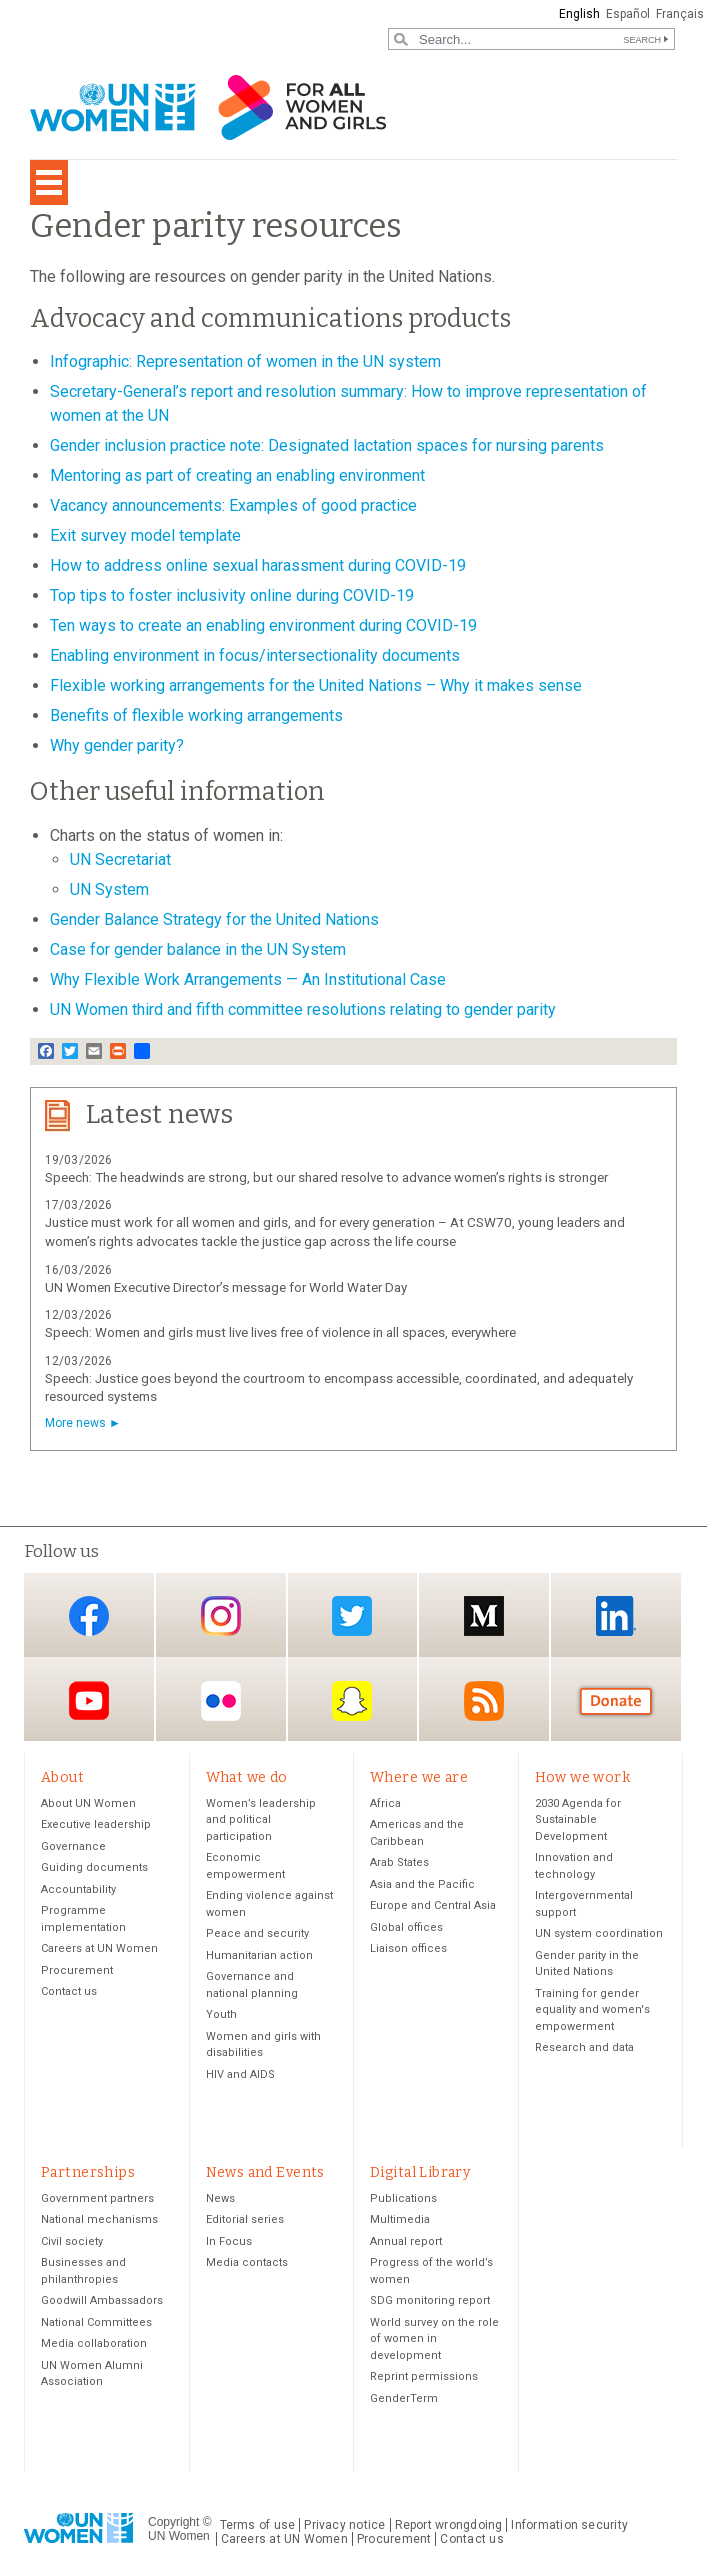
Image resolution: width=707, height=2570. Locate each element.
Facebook (89, 1616)
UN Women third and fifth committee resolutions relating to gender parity (303, 1009)
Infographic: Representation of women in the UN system (245, 361)
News (220, 2201)
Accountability (78, 1890)
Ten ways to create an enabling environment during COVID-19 (263, 625)
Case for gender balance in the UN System (198, 949)
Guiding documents (94, 1869)
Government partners (97, 2201)
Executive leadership (96, 1826)
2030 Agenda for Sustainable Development (578, 1821)
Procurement (77, 1971)
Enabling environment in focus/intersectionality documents (255, 655)
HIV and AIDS (240, 2075)
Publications (403, 2201)
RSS (484, 1700)
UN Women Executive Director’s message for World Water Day (226, 1287)
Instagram (221, 1616)
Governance (73, 1847)
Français (680, 14)
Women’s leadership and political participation (261, 1821)
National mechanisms (99, 2222)
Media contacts (247, 2265)
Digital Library (420, 2174)
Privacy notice (344, 2528)
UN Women (179, 2539)
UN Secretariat (120, 859)
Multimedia (400, 2222)
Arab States (399, 1864)
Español (628, 14)
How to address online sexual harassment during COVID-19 (258, 565)
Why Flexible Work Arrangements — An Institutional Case (248, 979)
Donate (616, 1700)
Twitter (352, 1616)
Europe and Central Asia (433, 1907)
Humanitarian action (259, 1956)
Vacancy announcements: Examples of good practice (233, 505)
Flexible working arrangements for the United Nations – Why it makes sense (316, 685)
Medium (484, 1616)
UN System (109, 889)
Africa (385, 1804)
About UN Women (88, 1804)
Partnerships (88, 2174)
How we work (583, 1777)
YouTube (89, 1700)
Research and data (584, 2049)
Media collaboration (94, 2346)
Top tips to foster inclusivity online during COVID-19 (232, 595)
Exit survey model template (145, 535)
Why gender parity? (117, 745)
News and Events (265, 2174)
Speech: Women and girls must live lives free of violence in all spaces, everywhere (280, 1332)
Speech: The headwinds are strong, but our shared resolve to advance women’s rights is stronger (326, 1177)
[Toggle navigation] (49, 182)
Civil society (72, 2244)
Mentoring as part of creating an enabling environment (237, 475)
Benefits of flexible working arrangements (196, 715)
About (62, 1777)
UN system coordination (599, 1935)
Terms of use (258, 2528)
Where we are (419, 1777)
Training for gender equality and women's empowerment (592, 2011)
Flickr (221, 1700)
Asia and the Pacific (422, 1885)
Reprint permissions (424, 2379)
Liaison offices (408, 1950)
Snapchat (352, 1700)
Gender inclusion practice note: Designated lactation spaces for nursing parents (327, 445)
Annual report (406, 2244)
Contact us (69, 1993)
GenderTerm (404, 2401)
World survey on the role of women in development (434, 2342)
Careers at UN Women (99, 1950)
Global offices (406, 1928)
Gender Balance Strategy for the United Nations (214, 919)
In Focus (229, 2244)
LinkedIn (616, 1616)
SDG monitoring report (430, 2303)
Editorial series (245, 2222)
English (579, 14)
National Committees (96, 2325)
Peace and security (257, 1935)
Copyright (173, 2524)
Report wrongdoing (449, 2528)
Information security (569, 2528)
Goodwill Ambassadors (102, 2303)
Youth (221, 2016)
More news (75, 1423)
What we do (247, 1777)
